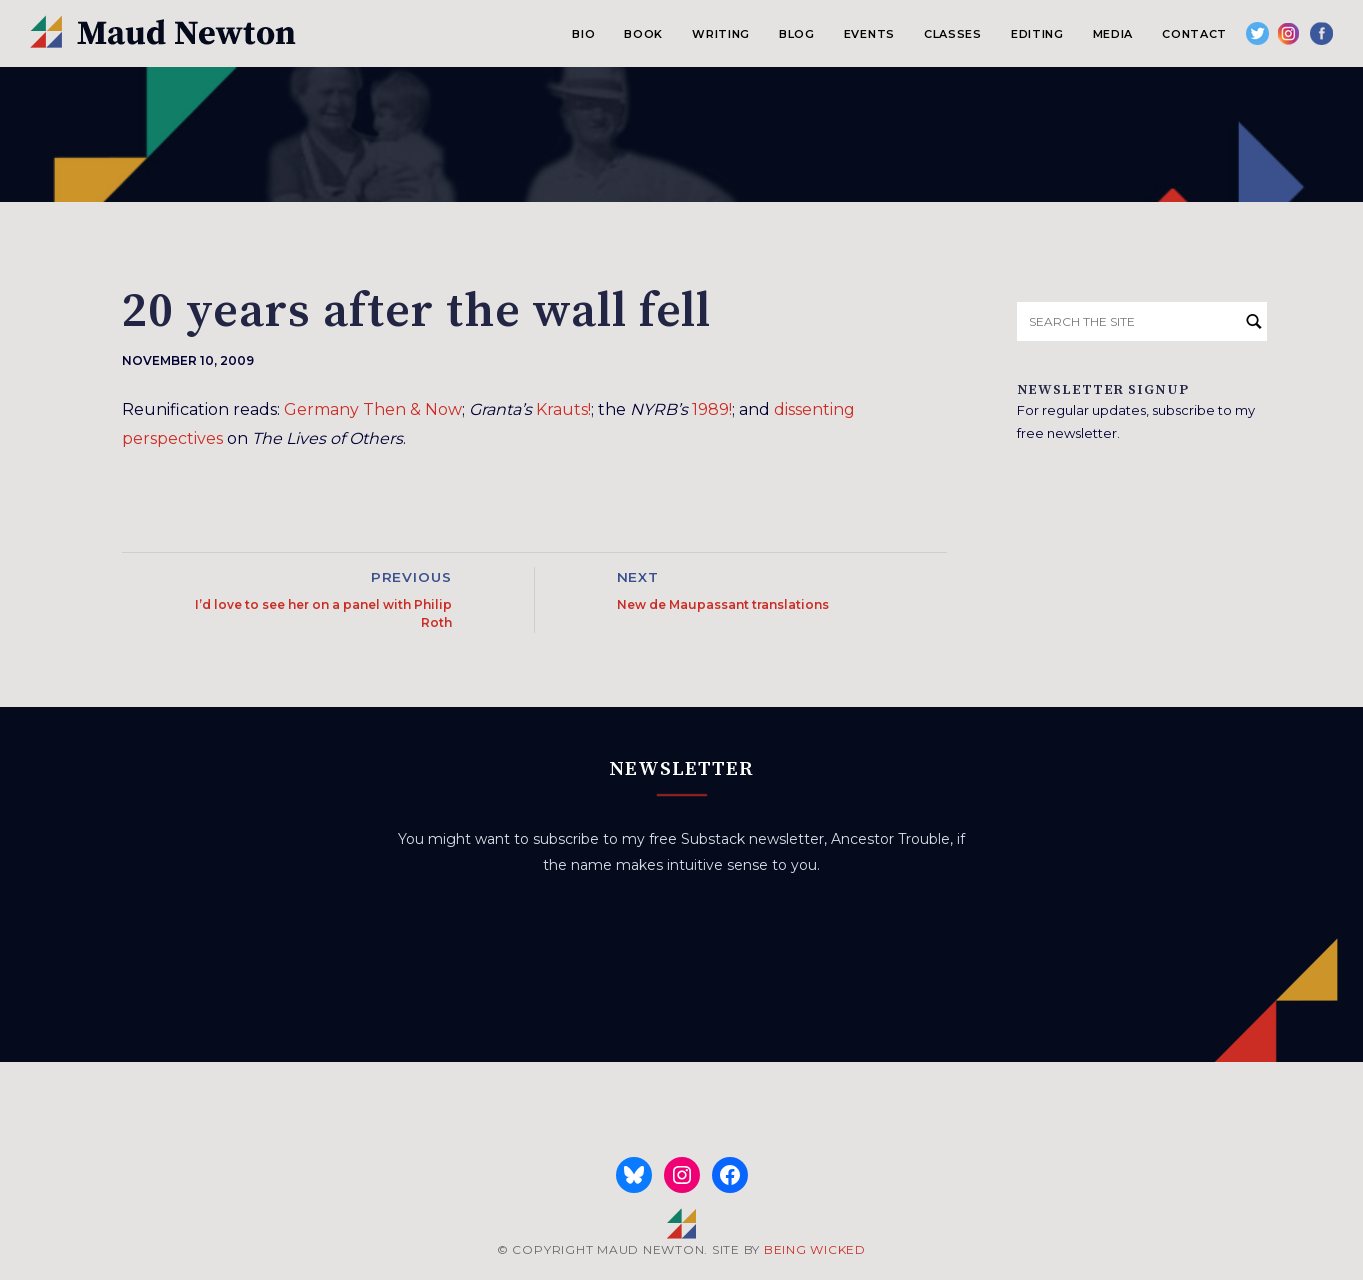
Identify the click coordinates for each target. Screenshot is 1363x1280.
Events (869, 34)
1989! (712, 409)
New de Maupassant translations (723, 604)
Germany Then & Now (373, 409)
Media (1113, 34)
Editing (1037, 34)
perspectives (172, 438)
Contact (1194, 34)
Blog (797, 34)
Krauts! (563, 409)
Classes (953, 34)
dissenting (814, 409)
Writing (721, 34)
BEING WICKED (815, 1249)
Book (643, 34)
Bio (583, 34)
